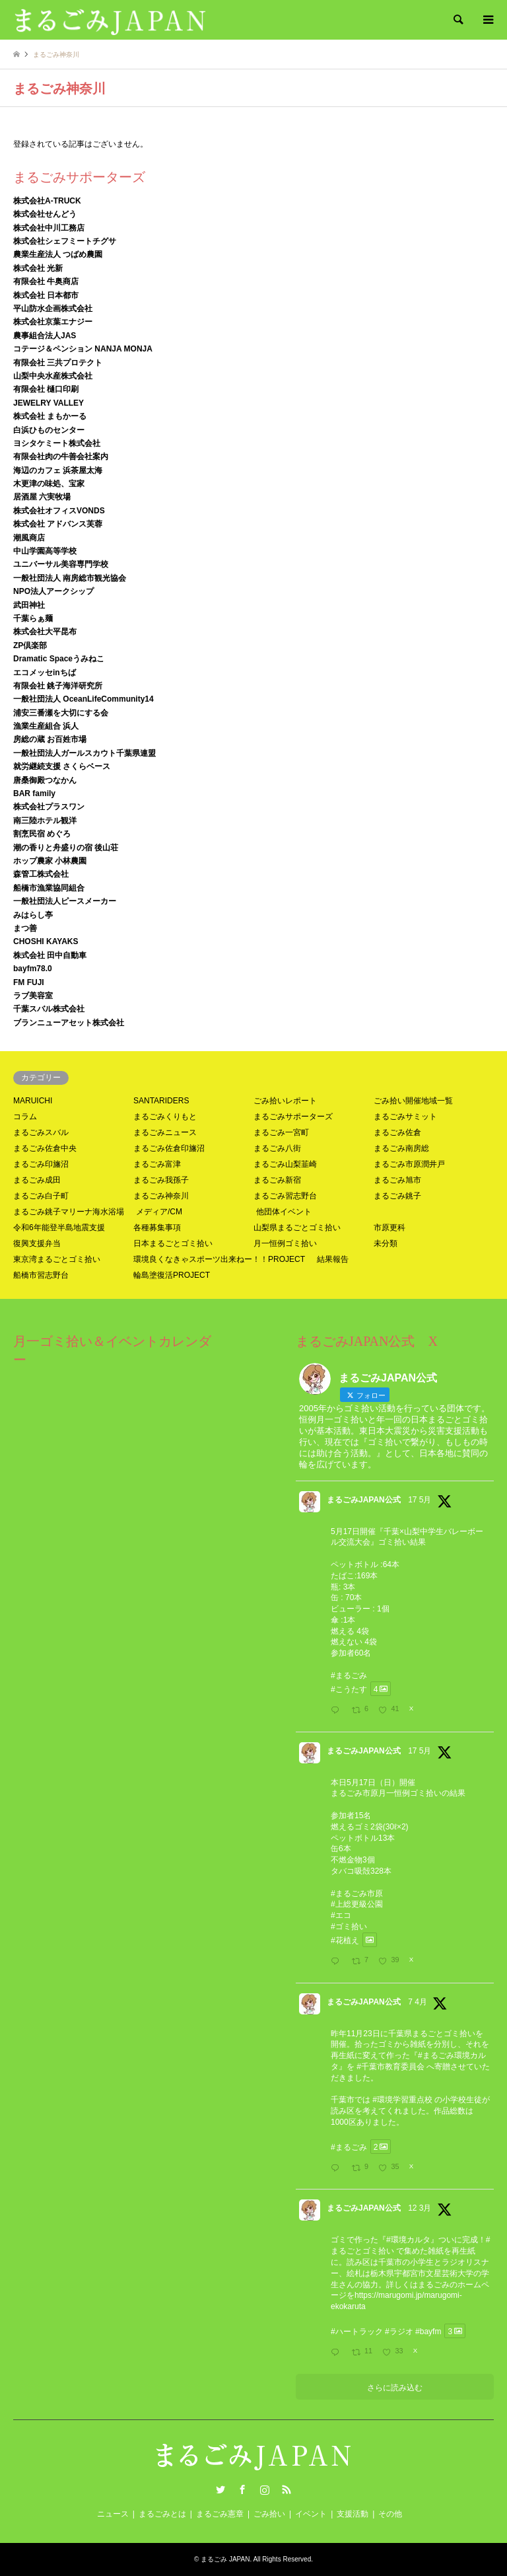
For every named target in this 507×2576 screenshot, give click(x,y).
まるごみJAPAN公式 (364, 1499)
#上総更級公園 (357, 1904)
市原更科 (389, 1227)
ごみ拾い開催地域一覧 (413, 1100)
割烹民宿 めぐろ (42, 833)
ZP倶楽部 (30, 645)
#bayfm (428, 2331)
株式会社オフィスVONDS (59, 510)
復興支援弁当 (37, 1243)
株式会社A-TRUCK (47, 200)
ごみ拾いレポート (285, 1100)
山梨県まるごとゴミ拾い (297, 1227)
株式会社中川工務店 (48, 228)
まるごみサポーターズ (293, 1116)
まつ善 (25, 928)
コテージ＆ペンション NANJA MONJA (82, 348)
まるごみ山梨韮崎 (285, 1164)
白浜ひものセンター (48, 430)
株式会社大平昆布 (45, 631)
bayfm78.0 (32, 968)
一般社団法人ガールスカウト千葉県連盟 (84, 753)
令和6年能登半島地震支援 (59, 1227)
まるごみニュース (165, 1132)
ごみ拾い (269, 2514)
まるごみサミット (405, 1116)
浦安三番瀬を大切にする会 (60, 713)
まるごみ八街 (277, 1148)
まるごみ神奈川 (161, 1195)
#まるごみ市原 (357, 1893)
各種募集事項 (157, 1227)
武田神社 (29, 605)
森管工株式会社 (41, 874)
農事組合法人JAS (44, 335)
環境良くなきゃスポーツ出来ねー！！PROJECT (219, 1259)
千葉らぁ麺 (33, 618)
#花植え (345, 1939)
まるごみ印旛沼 (41, 1164)
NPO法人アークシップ (53, 591)
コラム (25, 1116)
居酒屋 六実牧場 (42, 496)
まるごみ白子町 (41, 1195)
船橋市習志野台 (41, 1275)
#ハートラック (357, 2331)
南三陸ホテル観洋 (45, 820)
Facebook (242, 2489)
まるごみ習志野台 (285, 1195)
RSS (286, 2489)
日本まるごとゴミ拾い (173, 1243)
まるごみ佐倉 (397, 1132)
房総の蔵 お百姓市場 (49, 739)
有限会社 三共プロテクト (57, 362)
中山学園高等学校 (45, 551)
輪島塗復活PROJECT (171, 1275)
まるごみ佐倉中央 (45, 1148)
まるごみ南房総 (401, 1148)
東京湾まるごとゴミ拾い (56, 1259)
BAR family (34, 793)
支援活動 (352, 2514)
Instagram (264, 2489)
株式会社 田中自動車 (49, 955)
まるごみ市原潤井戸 (409, 1164)
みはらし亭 (33, 915)
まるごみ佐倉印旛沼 (169, 1148)
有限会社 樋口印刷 (46, 389)
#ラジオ (399, 2331)
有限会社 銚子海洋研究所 (57, 685)
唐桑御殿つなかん (45, 780)
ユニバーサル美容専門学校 (60, 564)
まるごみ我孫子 (161, 1180)
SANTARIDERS (161, 1100)
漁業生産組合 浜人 (46, 726)
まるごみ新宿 (277, 1180)
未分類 (385, 1243)
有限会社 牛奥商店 (46, 281)
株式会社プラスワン (48, 806)
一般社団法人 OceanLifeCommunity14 (83, 699)
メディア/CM (159, 1211)
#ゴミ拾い (349, 1926)
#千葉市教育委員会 (390, 2066)
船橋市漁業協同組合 (48, 888)
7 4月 (417, 2001)
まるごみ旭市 (397, 1180)
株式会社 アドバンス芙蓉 (57, 524)
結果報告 (333, 1259)
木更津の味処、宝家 (48, 483)
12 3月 (419, 2208)
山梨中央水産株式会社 (52, 376)
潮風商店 (29, 537)
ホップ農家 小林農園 (49, 860)
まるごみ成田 (37, 1180)
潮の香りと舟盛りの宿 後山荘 (65, 847)
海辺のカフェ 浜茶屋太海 (57, 470)
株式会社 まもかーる (49, 416)
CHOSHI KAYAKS (45, 941)
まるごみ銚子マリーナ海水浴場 (68, 1211)
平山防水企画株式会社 (52, 308)
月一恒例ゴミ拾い (285, 1243)
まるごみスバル (41, 1132)
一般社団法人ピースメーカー (64, 901)
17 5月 (419, 1499)
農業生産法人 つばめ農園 (57, 254)
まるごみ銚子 (397, 1195)
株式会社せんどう (45, 214)
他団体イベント (284, 1211)
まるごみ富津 (157, 1164)
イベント (311, 2514)
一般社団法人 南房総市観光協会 (69, 578)
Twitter (220, 2489)
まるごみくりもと (165, 1116)
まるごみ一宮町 (281, 1132)
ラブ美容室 (33, 995)
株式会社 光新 (38, 268)
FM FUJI (28, 982)
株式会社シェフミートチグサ (64, 241)
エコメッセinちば (44, 672)
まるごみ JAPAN (225, 2559)
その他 (390, 2514)
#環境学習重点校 (402, 2099)
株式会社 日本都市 (46, 295)
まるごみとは (162, 2514)
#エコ (341, 1915)
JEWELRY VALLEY (48, 403)
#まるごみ (349, 1675)
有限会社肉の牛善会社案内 (60, 456)
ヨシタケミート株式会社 (56, 443)
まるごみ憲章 (220, 2514)
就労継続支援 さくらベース (61, 766)
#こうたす (349, 1688)
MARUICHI (32, 1100)
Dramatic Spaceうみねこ (58, 658)
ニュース (113, 2514)
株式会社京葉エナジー (52, 321)
